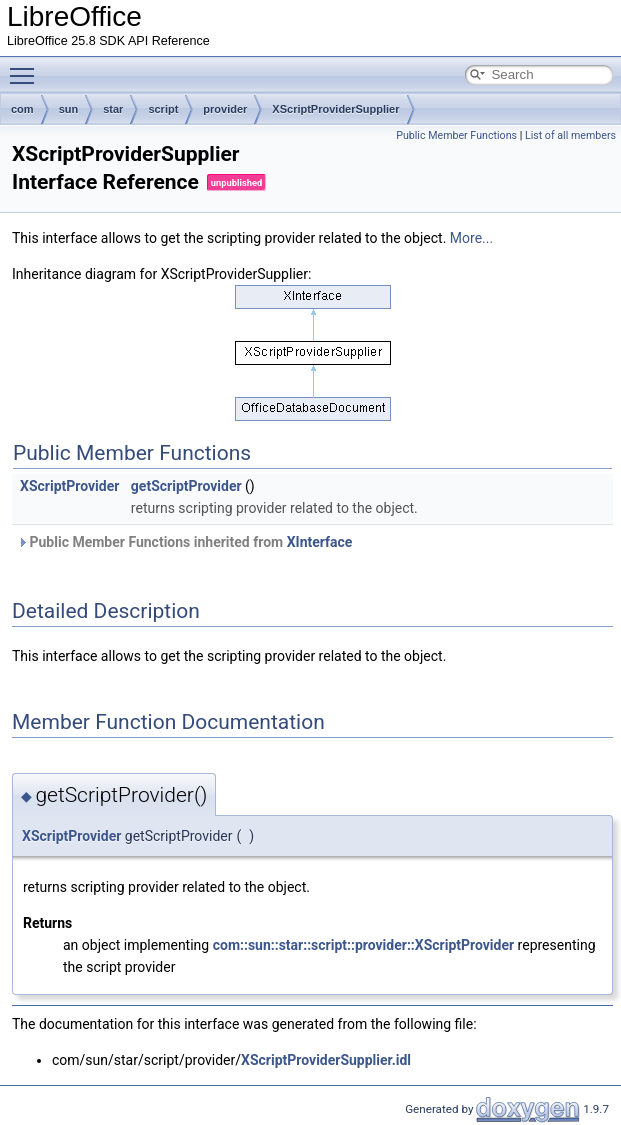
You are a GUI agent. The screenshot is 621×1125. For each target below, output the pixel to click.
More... (471, 238)
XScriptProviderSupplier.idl (326, 1060)
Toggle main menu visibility (27, 67)
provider (225, 109)
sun (69, 109)
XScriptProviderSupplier (335, 109)
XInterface (320, 542)
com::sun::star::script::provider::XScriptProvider (363, 945)
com (22, 109)
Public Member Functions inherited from (184, 542)
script (163, 109)
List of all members (570, 135)
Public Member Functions (456, 135)
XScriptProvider (69, 486)
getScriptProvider (186, 486)
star (113, 109)
